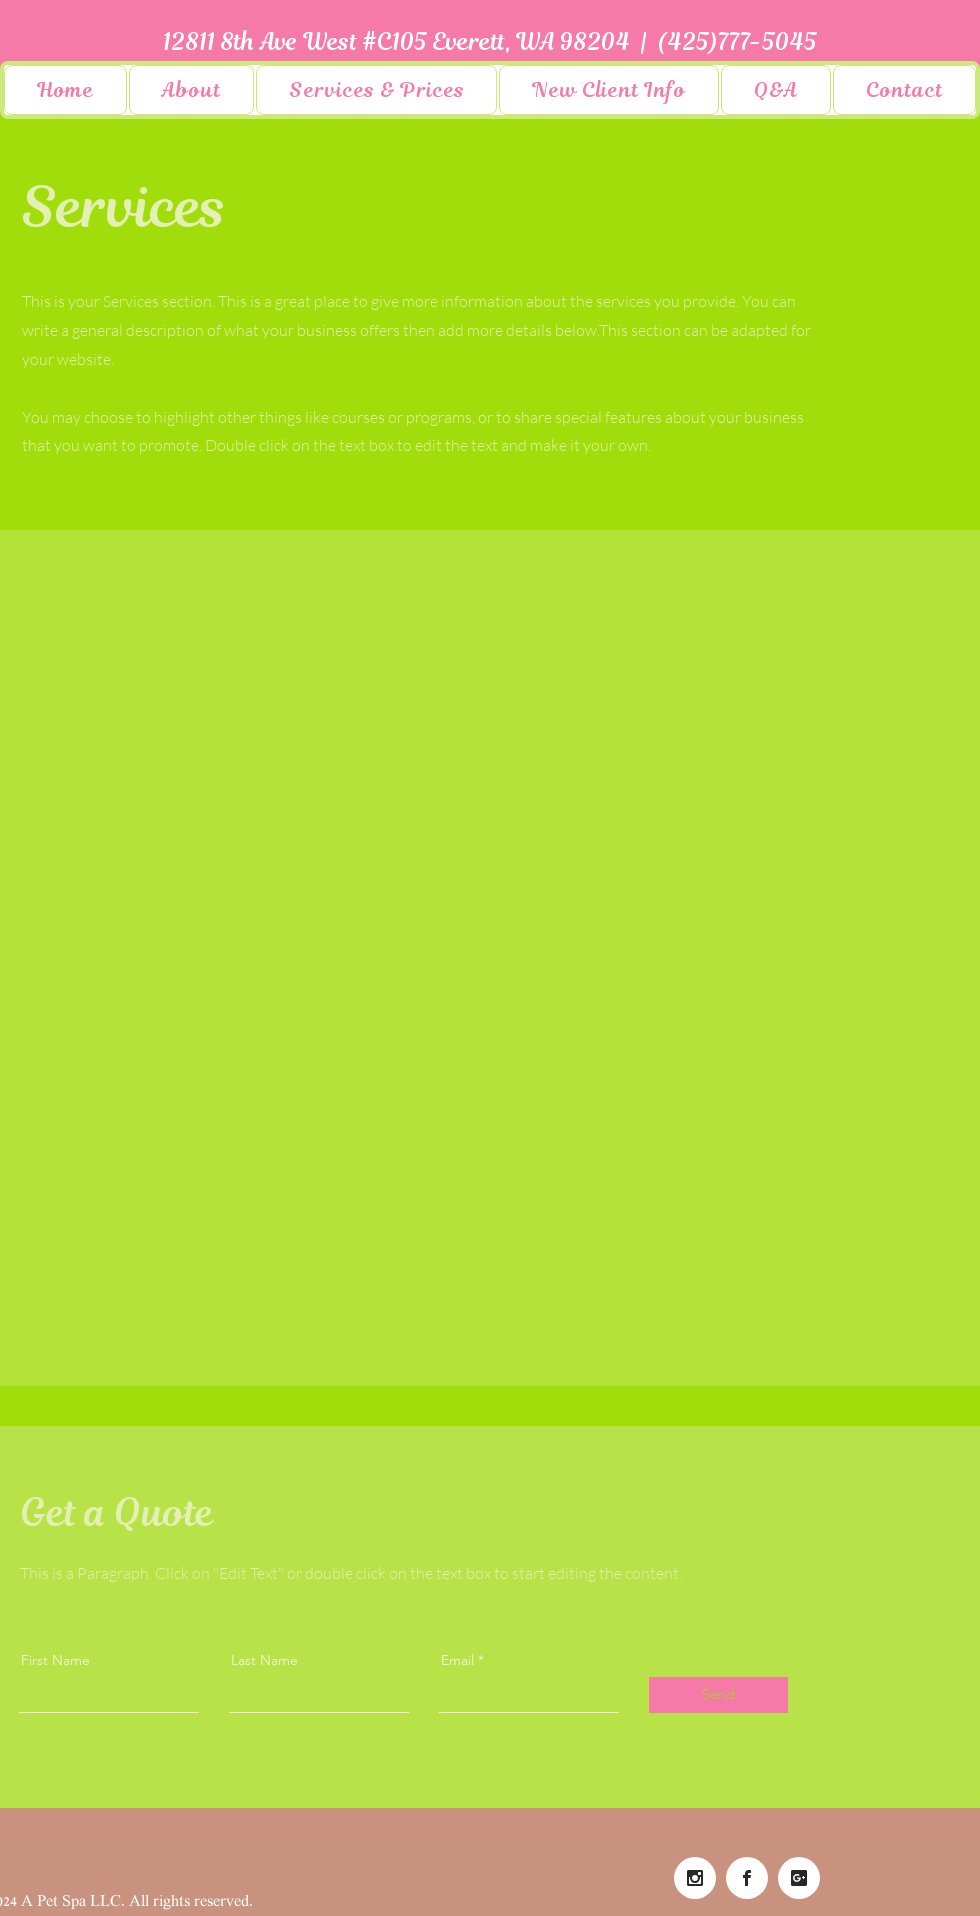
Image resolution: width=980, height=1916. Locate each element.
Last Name (264, 1660)
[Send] (718, 1695)
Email (457, 1660)
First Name (55, 1660)
